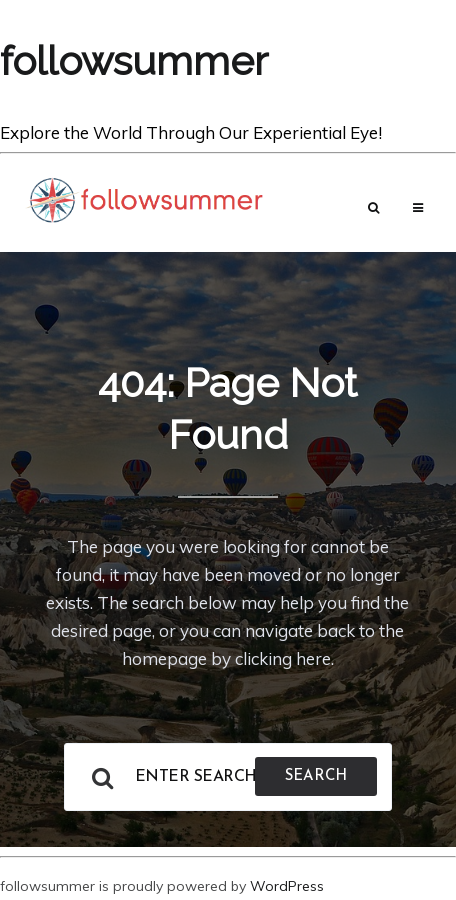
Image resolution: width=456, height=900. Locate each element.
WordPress (287, 886)
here (313, 658)
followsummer (134, 60)
